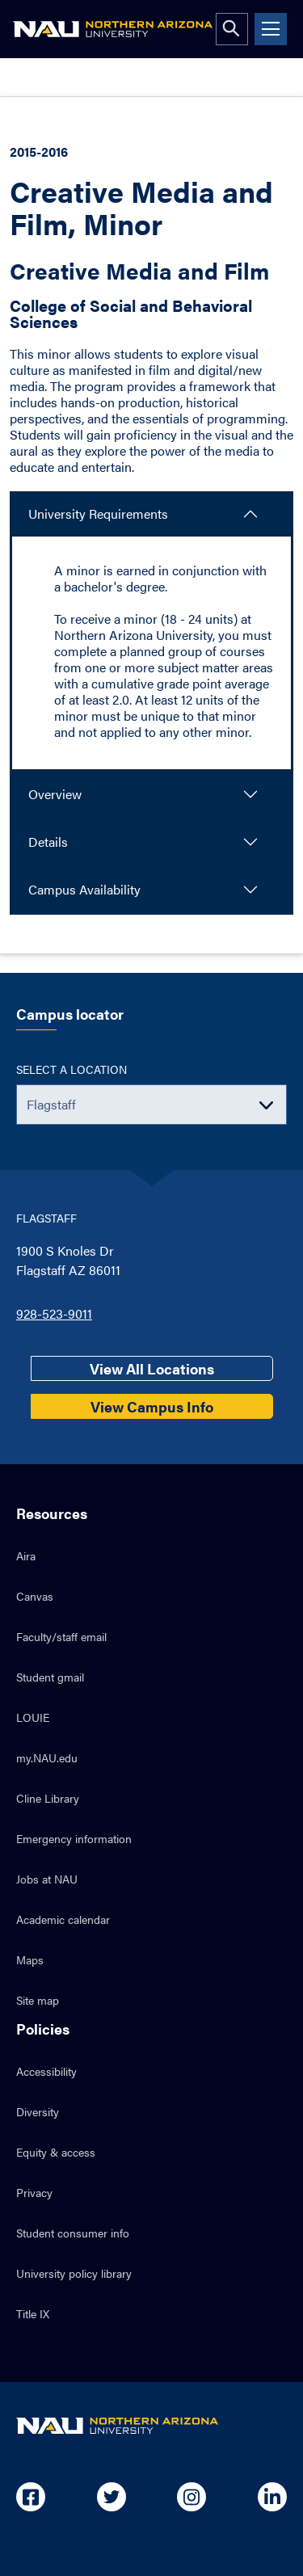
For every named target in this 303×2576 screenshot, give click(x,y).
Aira (26, 1555)
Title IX (32, 2313)
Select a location (71, 1069)
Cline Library (47, 1798)
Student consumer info (72, 2233)
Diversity (37, 2111)
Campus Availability (84, 889)
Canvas (34, 1596)
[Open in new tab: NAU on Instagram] (191, 2496)
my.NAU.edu (47, 1757)
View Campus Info (151, 1406)
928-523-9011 (54, 1313)
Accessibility (46, 2071)
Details (48, 841)
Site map (37, 2000)
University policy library (74, 2273)
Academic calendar (63, 1919)
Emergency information (74, 1838)
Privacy (34, 2192)
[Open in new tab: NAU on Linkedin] (272, 2496)
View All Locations (152, 1368)
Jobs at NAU (47, 1879)
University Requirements (98, 513)
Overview (55, 794)
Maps (30, 1959)
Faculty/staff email (61, 1636)
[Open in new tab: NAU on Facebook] (30, 2496)
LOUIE (32, 1717)
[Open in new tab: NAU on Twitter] (111, 2496)
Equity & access (55, 2152)
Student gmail (50, 1677)
